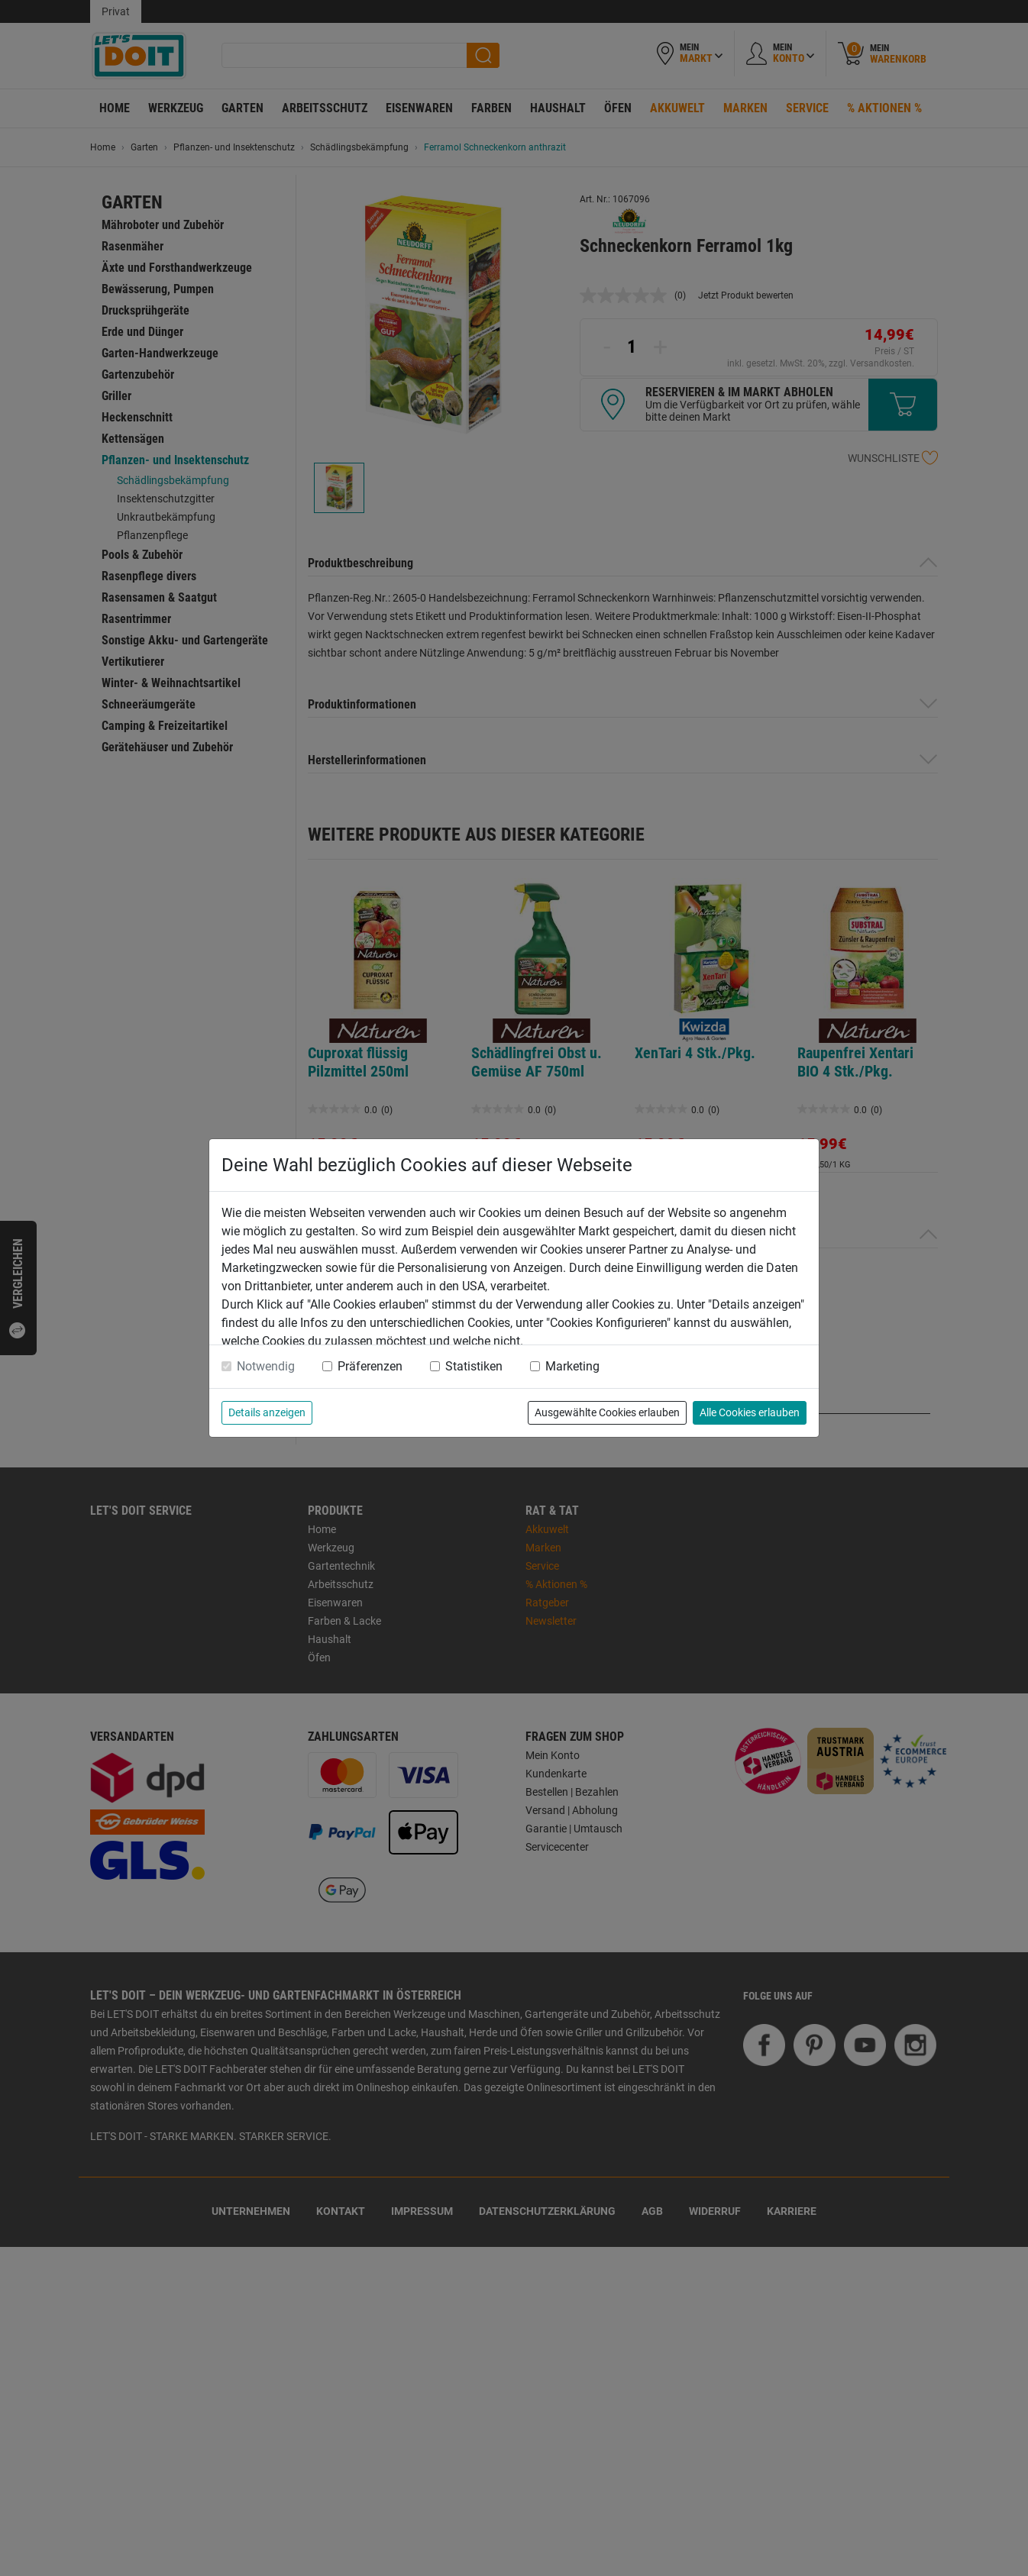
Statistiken (474, 1366)
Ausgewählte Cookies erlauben (607, 1412)
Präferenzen (370, 1366)
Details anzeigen (266, 1412)
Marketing (572, 1366)
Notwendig (266, 1366)
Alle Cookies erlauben (750, 1412)
